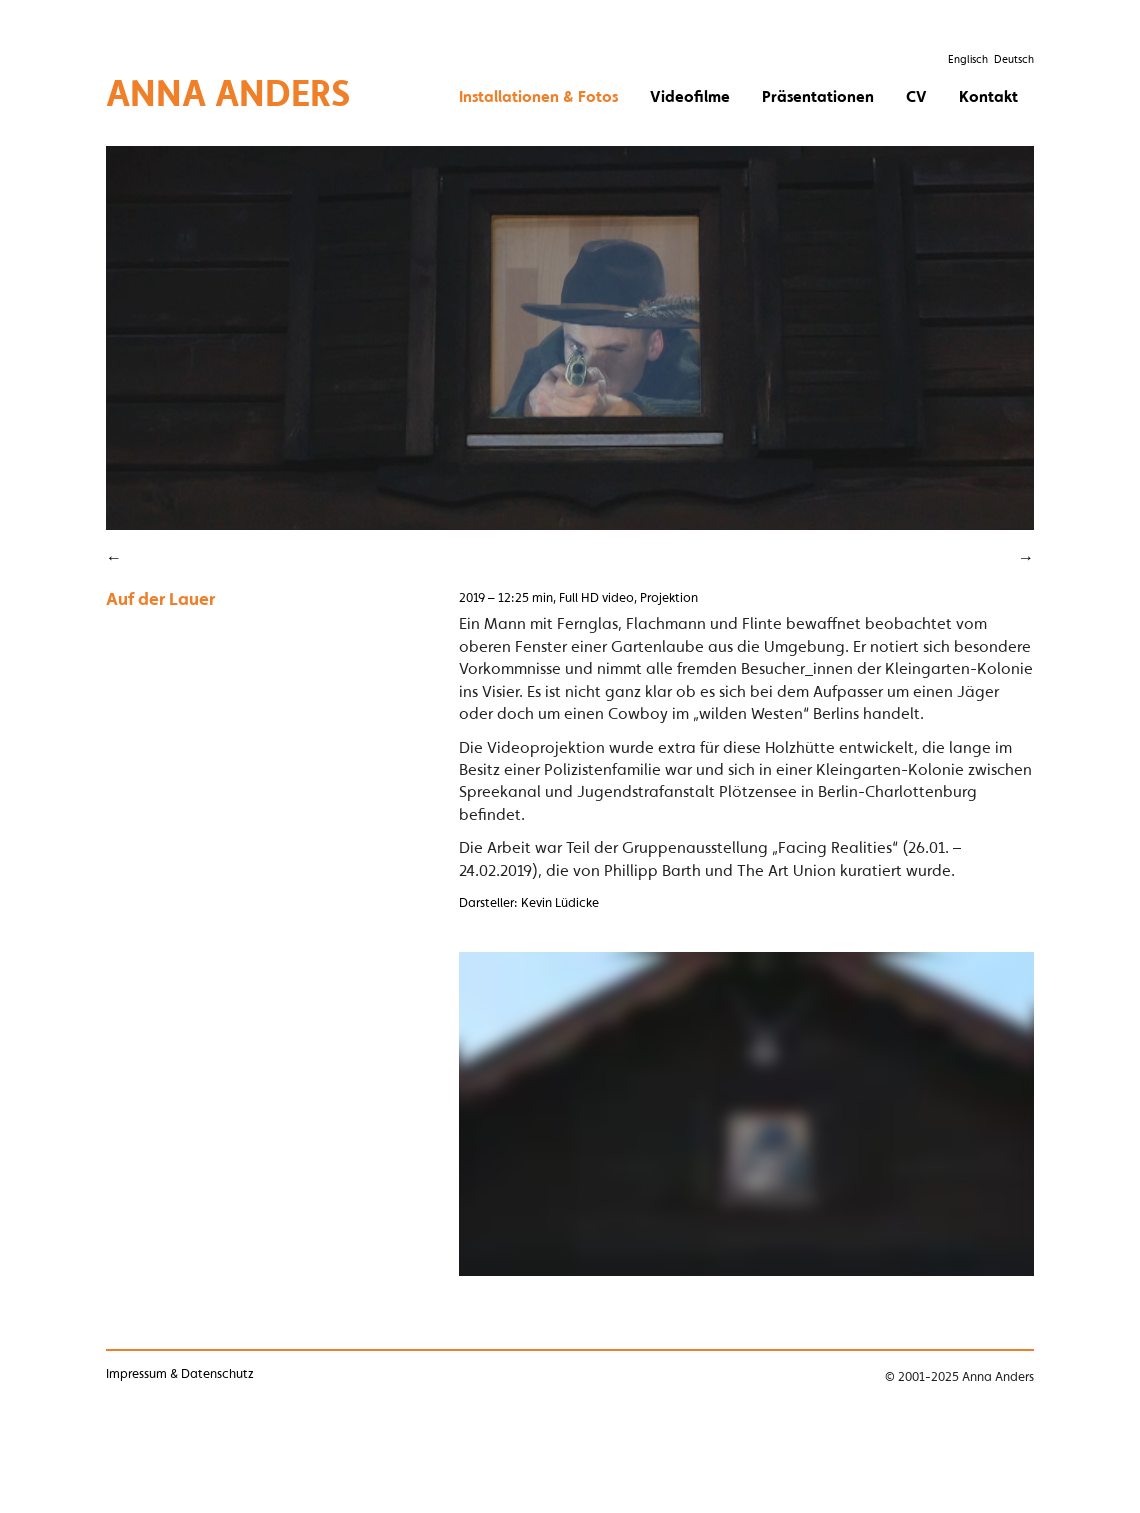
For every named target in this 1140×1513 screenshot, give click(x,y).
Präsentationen (818, 96)
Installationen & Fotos (538, 96)
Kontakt (988, 96)
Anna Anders (228, 92)
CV (916, 96)
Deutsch (1014, 59)
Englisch (968, 59)
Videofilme (690, 96)
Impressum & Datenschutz (180, 1373)
